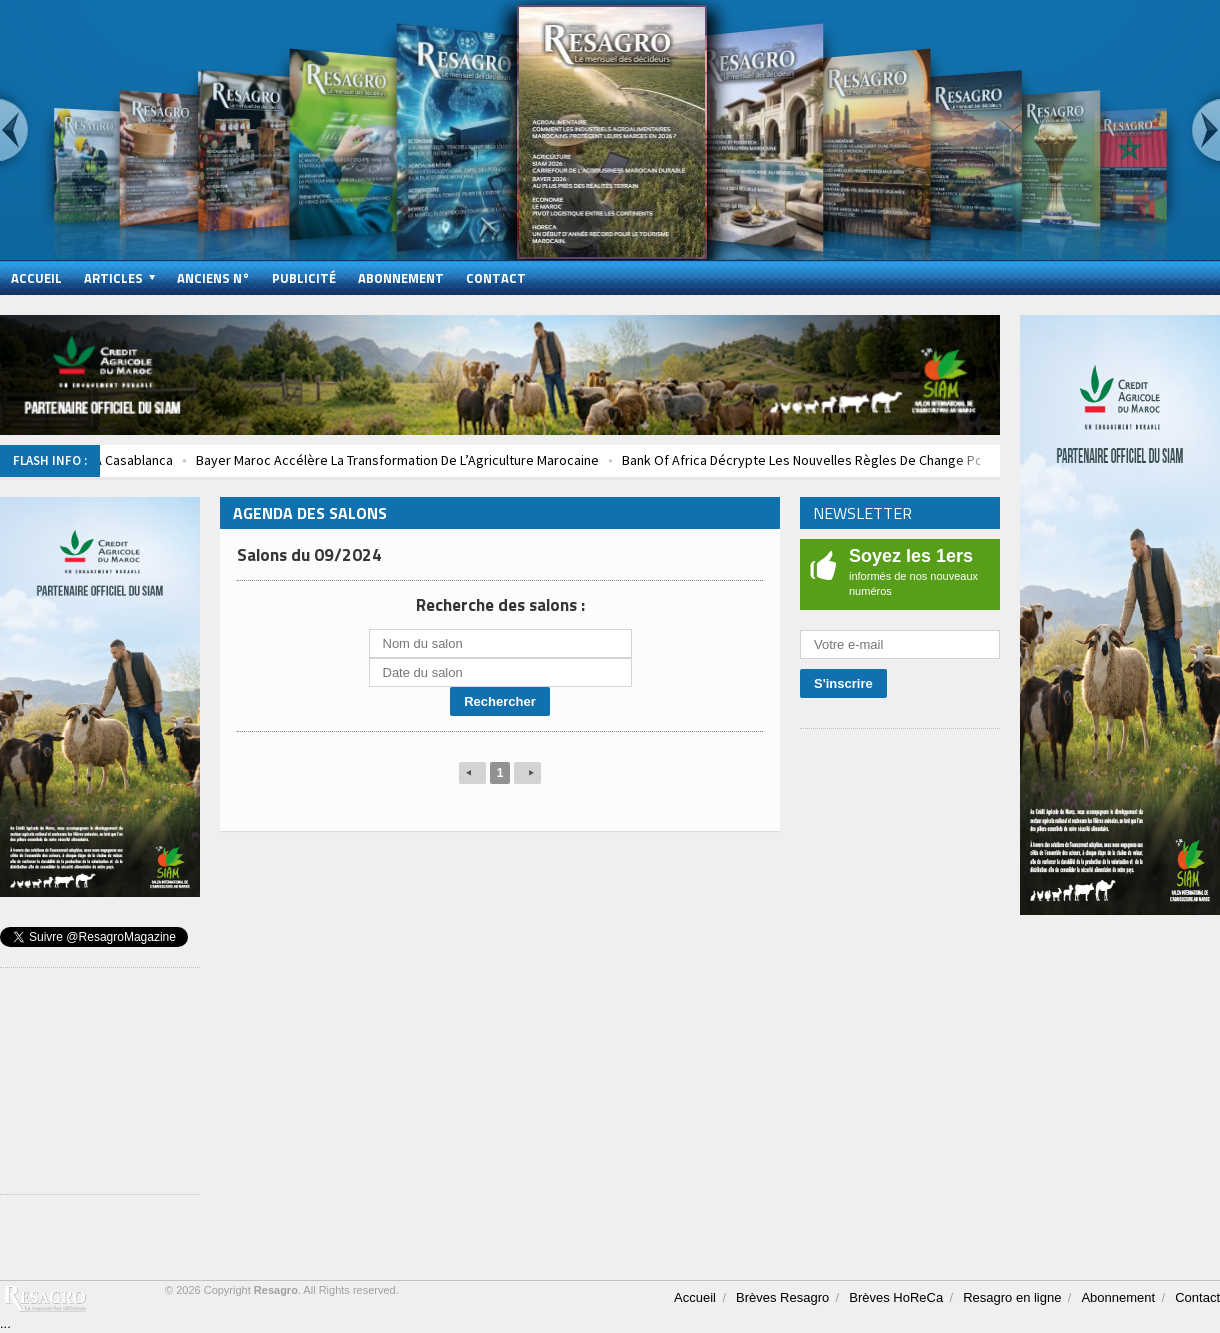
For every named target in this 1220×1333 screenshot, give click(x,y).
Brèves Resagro (782, 1297)
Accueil (36, 278)
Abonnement (401, 278)
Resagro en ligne (1012, 1297)
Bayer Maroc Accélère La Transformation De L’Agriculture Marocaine (420, 460)
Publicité (304, 278)
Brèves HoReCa (896, 1297)
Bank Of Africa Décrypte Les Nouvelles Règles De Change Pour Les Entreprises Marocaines (916, 460)
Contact (496, 278)
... (5, 1323)
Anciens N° (213, 278)
